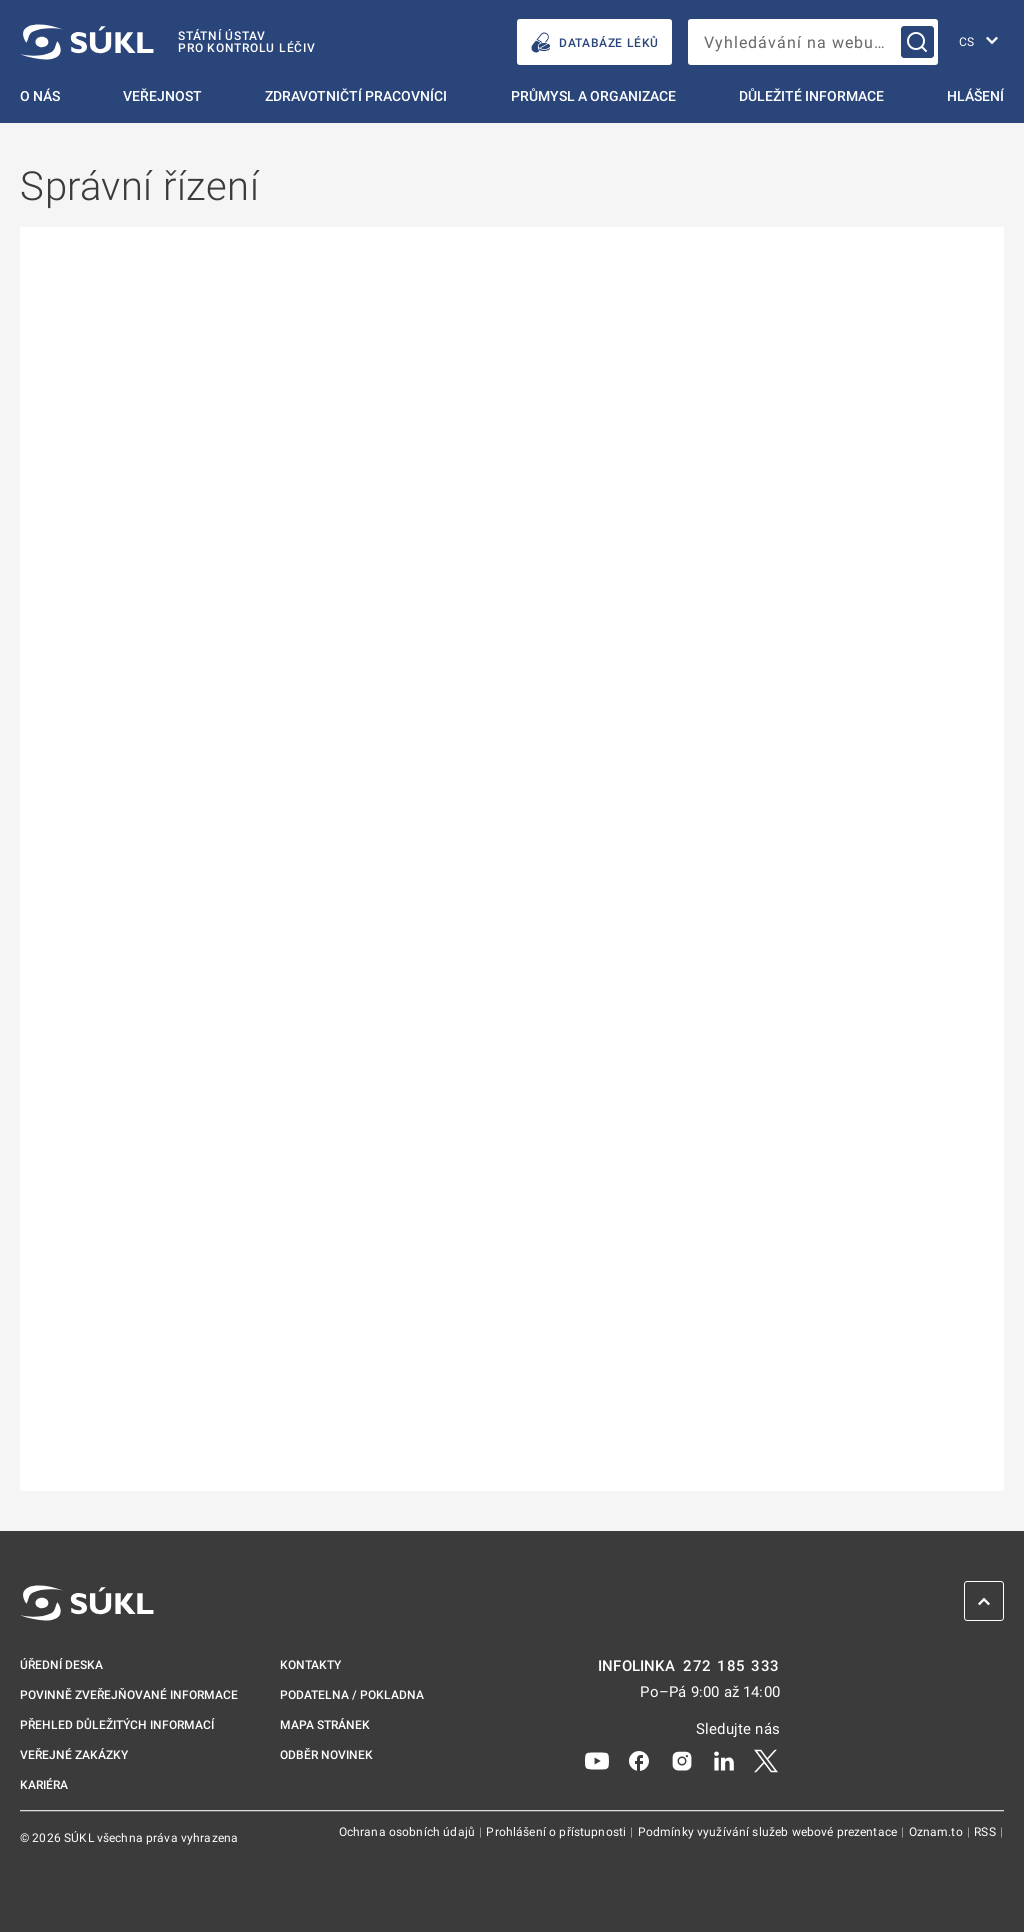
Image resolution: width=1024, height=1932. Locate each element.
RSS (986, 1832)
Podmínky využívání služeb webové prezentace (769, 1832)
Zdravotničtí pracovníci (356, 96)
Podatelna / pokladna (352, 1695)
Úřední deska (61, 1665)
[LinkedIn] (724, 1760)
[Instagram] (682, 1760)
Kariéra (44, 1785)
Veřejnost (162, 96)
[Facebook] (639, 1760)
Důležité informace (811, 96)
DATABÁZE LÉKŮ (594, 42)
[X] (766, 1760)
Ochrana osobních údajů (408, 1832)
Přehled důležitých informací (117, 1725)
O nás (40, 96)
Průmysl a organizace (593, 96)
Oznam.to (937, 1832)
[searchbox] (813, 42)
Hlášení (975, 96)
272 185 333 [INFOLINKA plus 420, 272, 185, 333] (731, 1666)
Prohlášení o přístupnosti (557, 1832)
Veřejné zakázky (74, 1755)
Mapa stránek (325, 1725)
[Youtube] (597, 1760)
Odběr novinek (326, 1755)
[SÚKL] (168, 42)
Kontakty (310, 1665)
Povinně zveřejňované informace (129, 1695)
